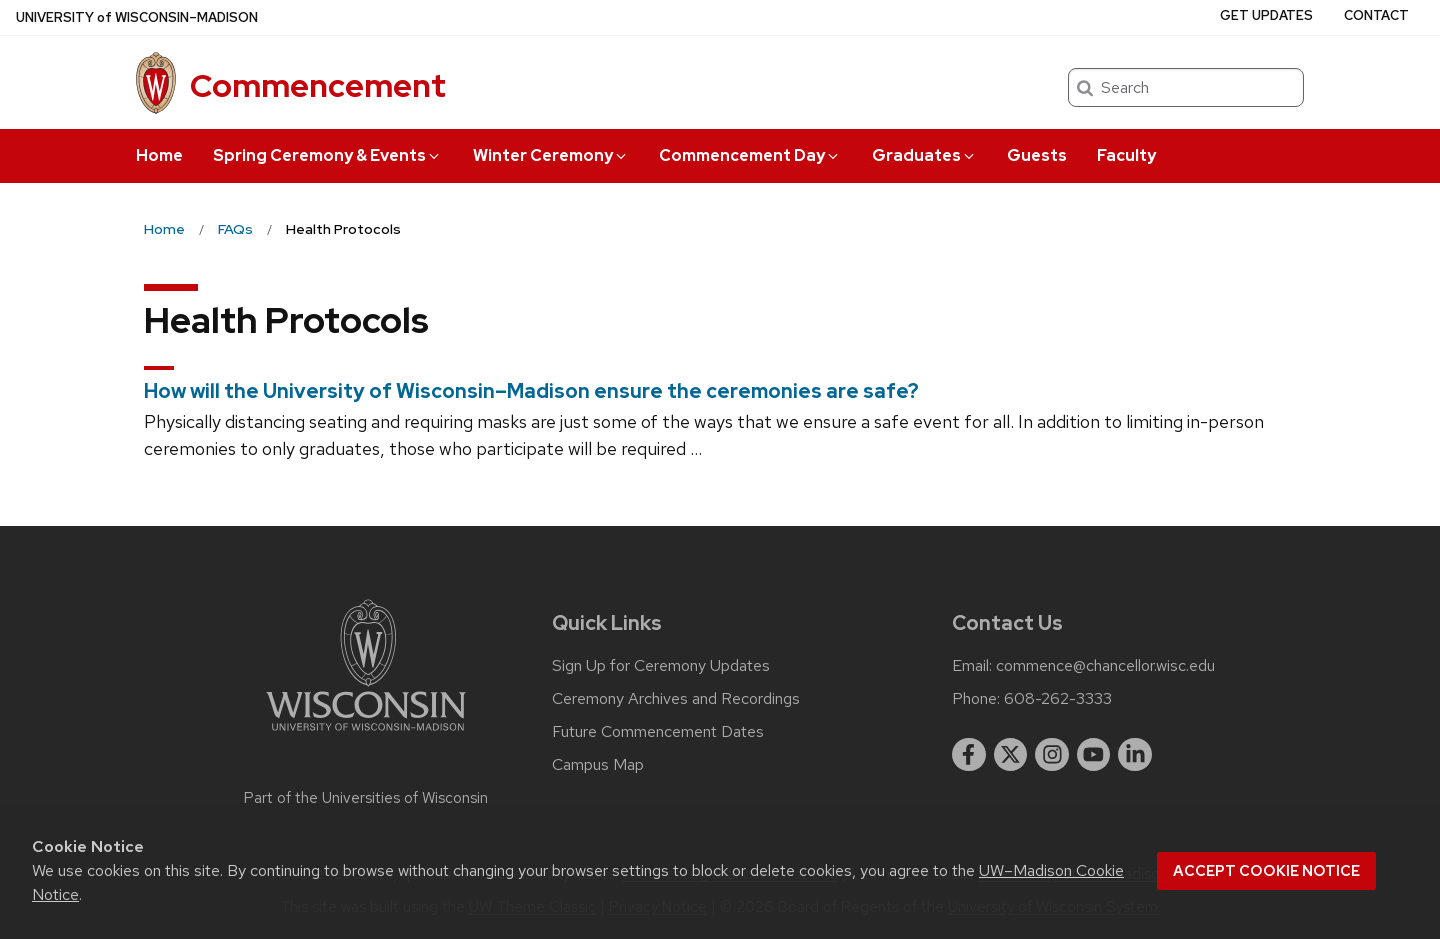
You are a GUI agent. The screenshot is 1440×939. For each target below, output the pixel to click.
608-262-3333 (1058, 699)
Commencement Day (750, 155)
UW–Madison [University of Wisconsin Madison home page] (137, 17)
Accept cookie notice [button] (1266, 871)
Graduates (924, 155)
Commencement (318, 85)
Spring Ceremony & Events (327, 155)
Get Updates (1266, 15)
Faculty (1126, 155)
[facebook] (969, 755)
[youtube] (1094, 755)
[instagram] (1052, 755)
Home (159, 155)
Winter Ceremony (551, 155)
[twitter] (1011, 755)
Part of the (366, 798)
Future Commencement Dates (658, 732)
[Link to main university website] (366, 734)
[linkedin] (1135, 755)
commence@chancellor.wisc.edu (1105, 666)
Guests (1037, 155)
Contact (1376, 15)
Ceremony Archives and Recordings (676, 699)
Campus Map (598, 765)
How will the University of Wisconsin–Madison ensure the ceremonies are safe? (531, 391)
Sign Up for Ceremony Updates (661, 666)
